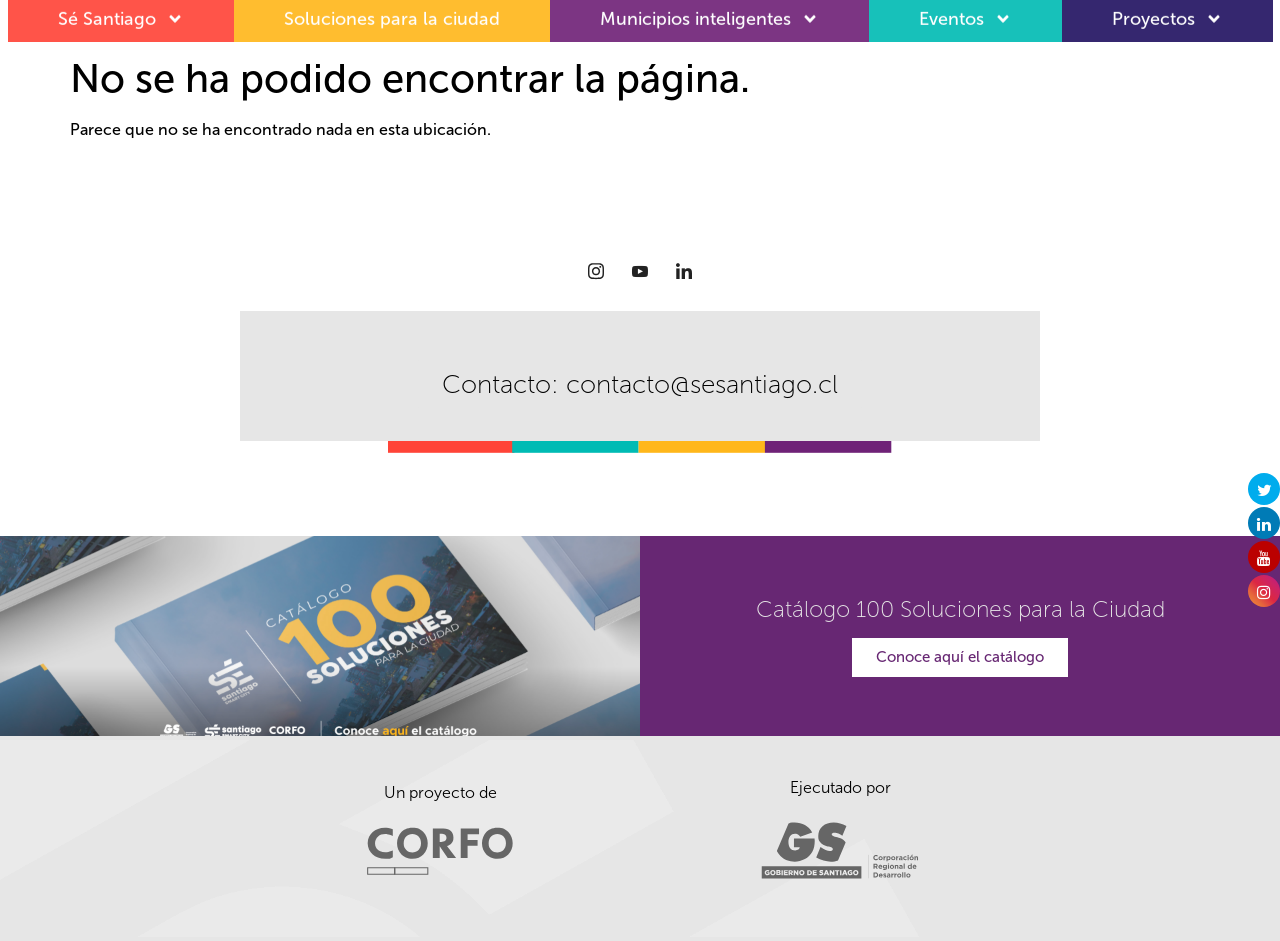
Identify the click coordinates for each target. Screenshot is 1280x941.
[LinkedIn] (684, 271)
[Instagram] (596, 271)
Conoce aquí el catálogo (960, 657)
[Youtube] (640, 271)
